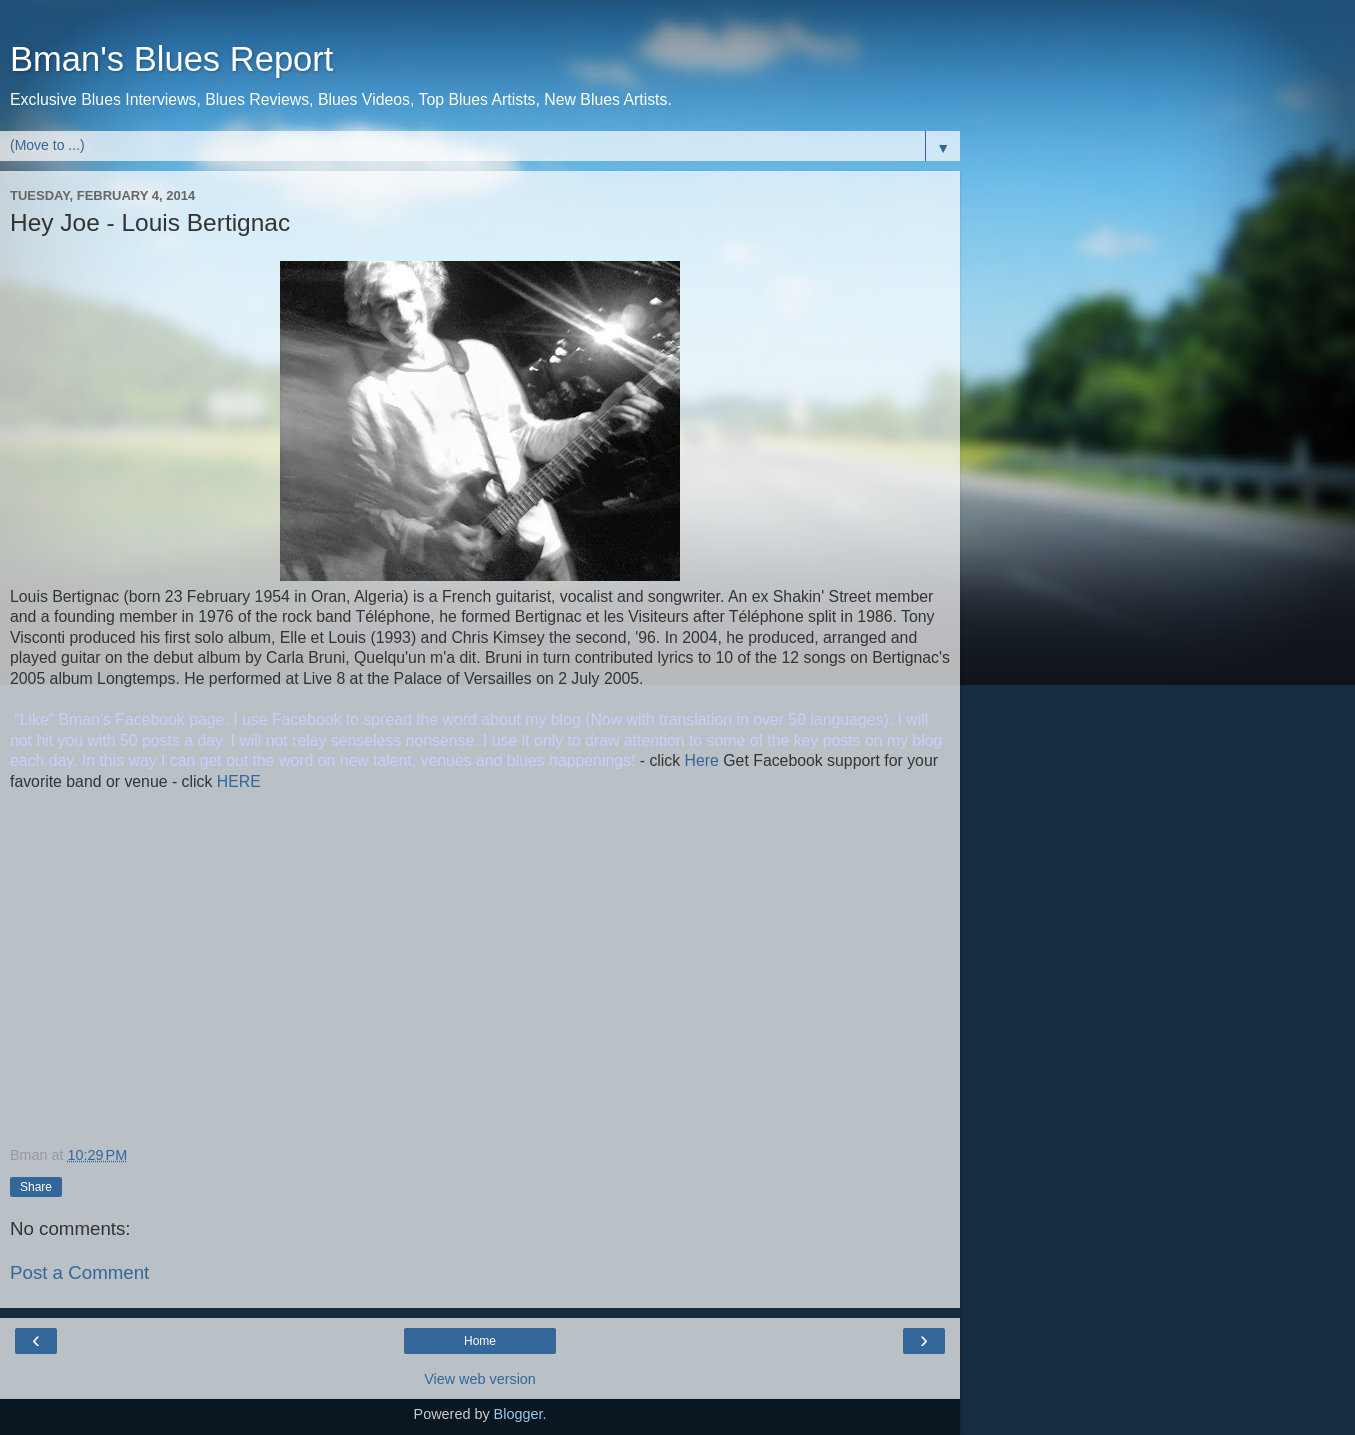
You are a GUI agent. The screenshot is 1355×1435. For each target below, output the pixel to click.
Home (480, 1341)
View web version (480, 1379)
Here (699, 760)
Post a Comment (79, 1272)
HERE (236, 781)
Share (36, 1187)
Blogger (518, 1414)
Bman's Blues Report (171, 59)
